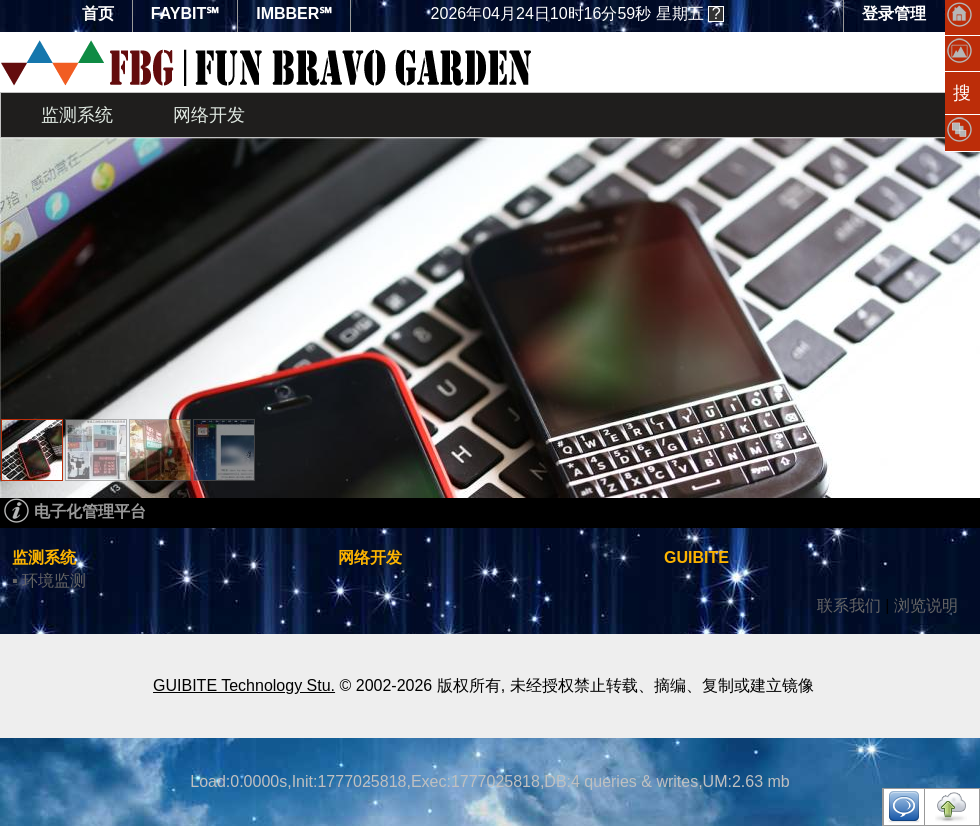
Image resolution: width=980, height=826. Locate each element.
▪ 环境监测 (49, 580)
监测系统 (77, 115)
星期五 (567, 13)
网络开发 (209, 115)
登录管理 (894, 13)
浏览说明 (926, 605)
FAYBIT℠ (185, 13)
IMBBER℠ (294, 13)
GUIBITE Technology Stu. (244, 685)
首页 (98, 13)
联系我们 (849, 605)
